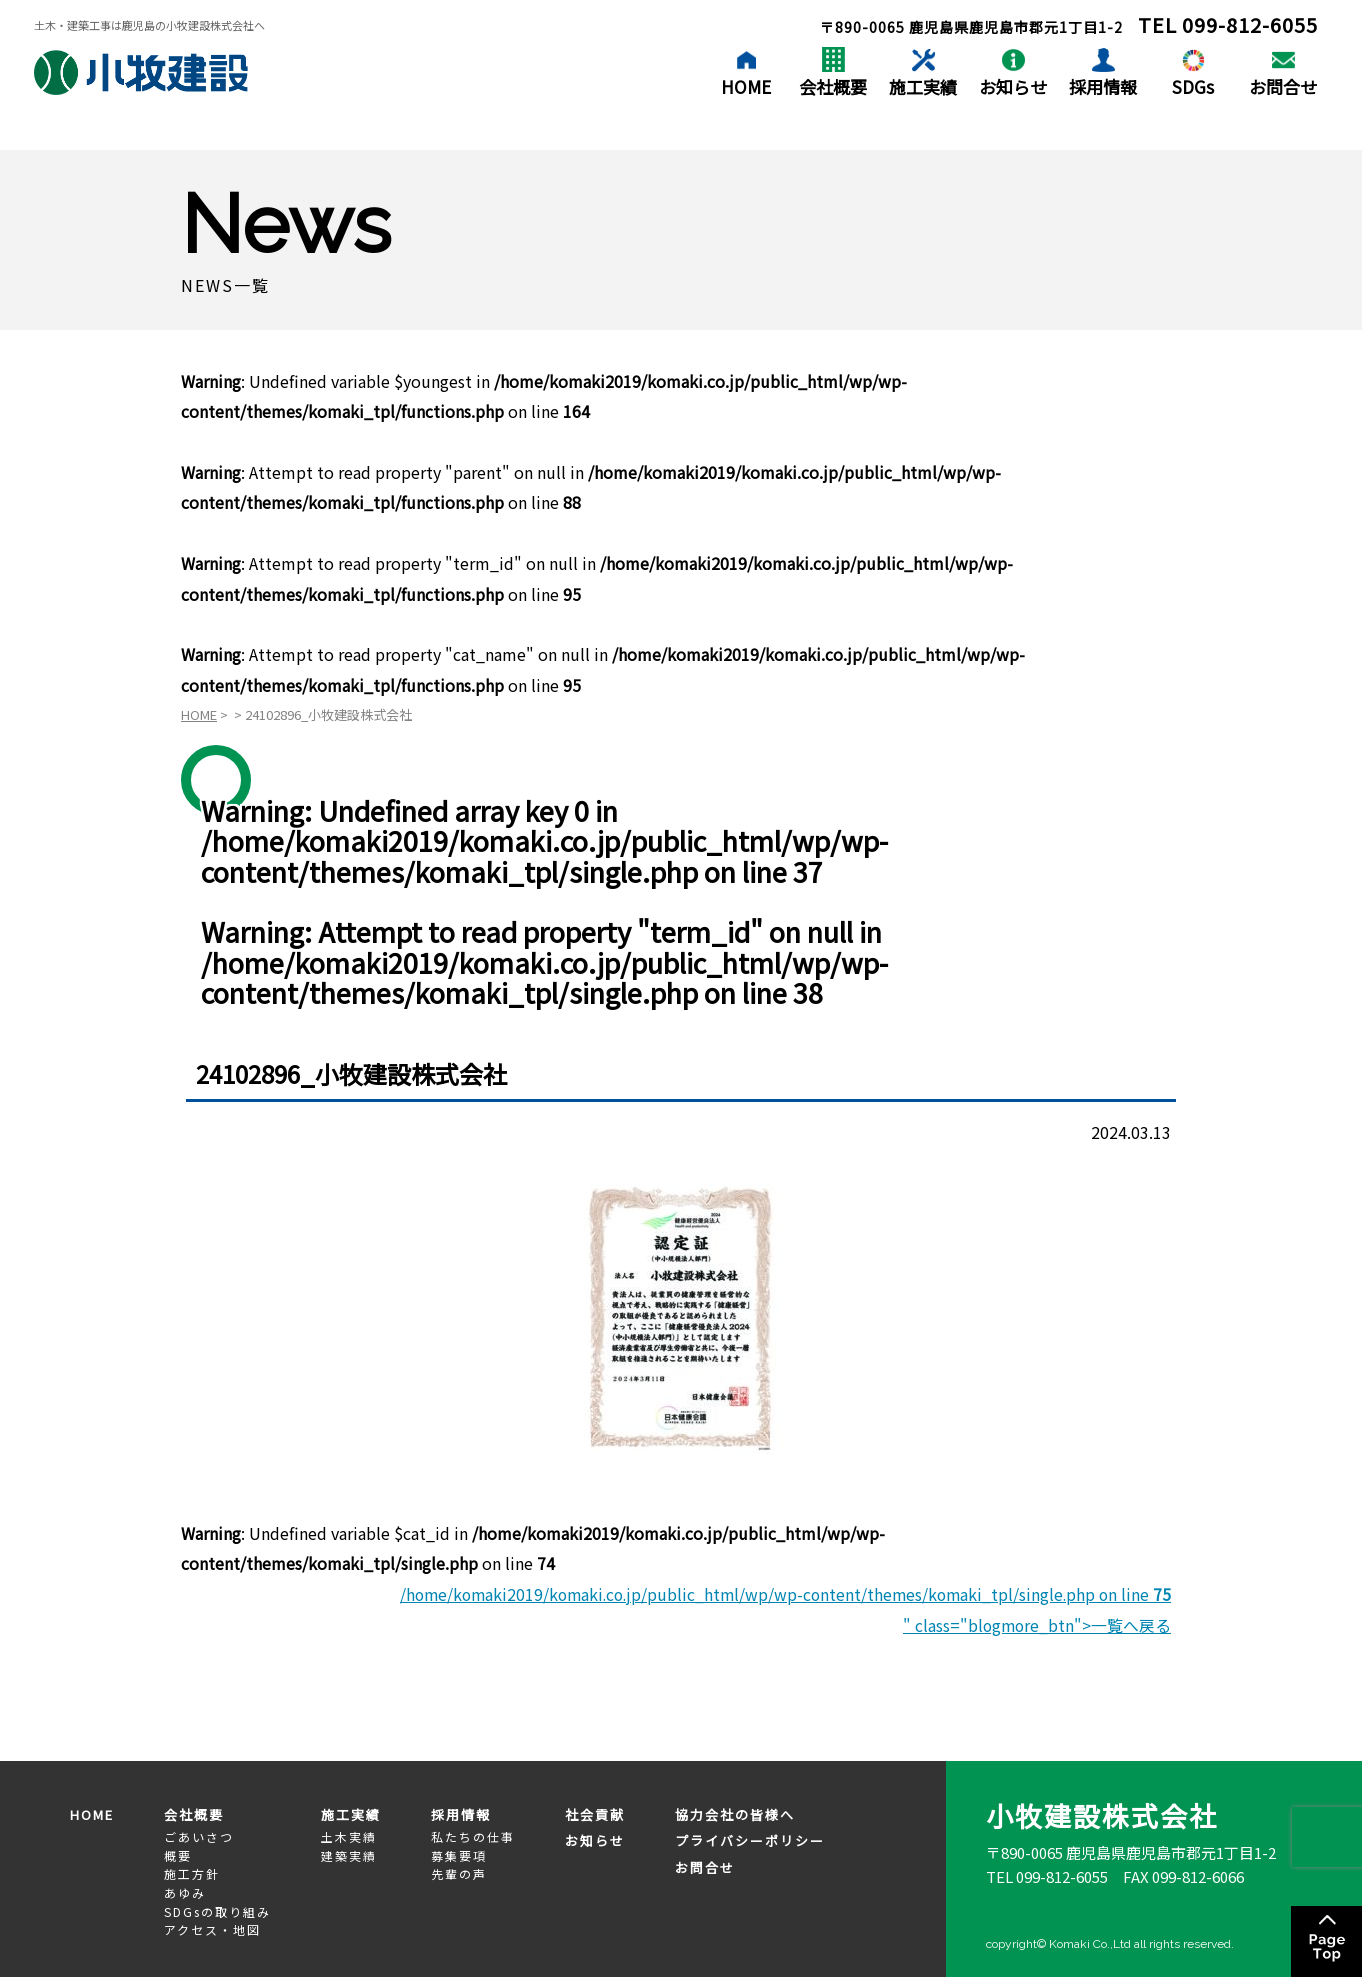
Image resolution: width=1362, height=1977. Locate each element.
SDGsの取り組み (217, 1909)
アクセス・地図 (212, 1928)
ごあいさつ (199, 1835)
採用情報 (1103, 86)
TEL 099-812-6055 (1047, 1875)
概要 (178, 1854)
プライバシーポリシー (750, 1839)
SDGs (1193, 86)
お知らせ (1013, 86)
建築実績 (349, 1854)
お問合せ (1283, 86)
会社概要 (833, 86)
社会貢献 (595, 1812)
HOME (746, 86)
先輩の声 (459, 1872)
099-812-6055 (1250, 24)
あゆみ (185, 1891)
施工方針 (192, 1872)
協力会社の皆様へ (735, 1812)
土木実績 (349, 1835)
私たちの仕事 (473, 1835)
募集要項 (459, 1854)
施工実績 (923, 86)
